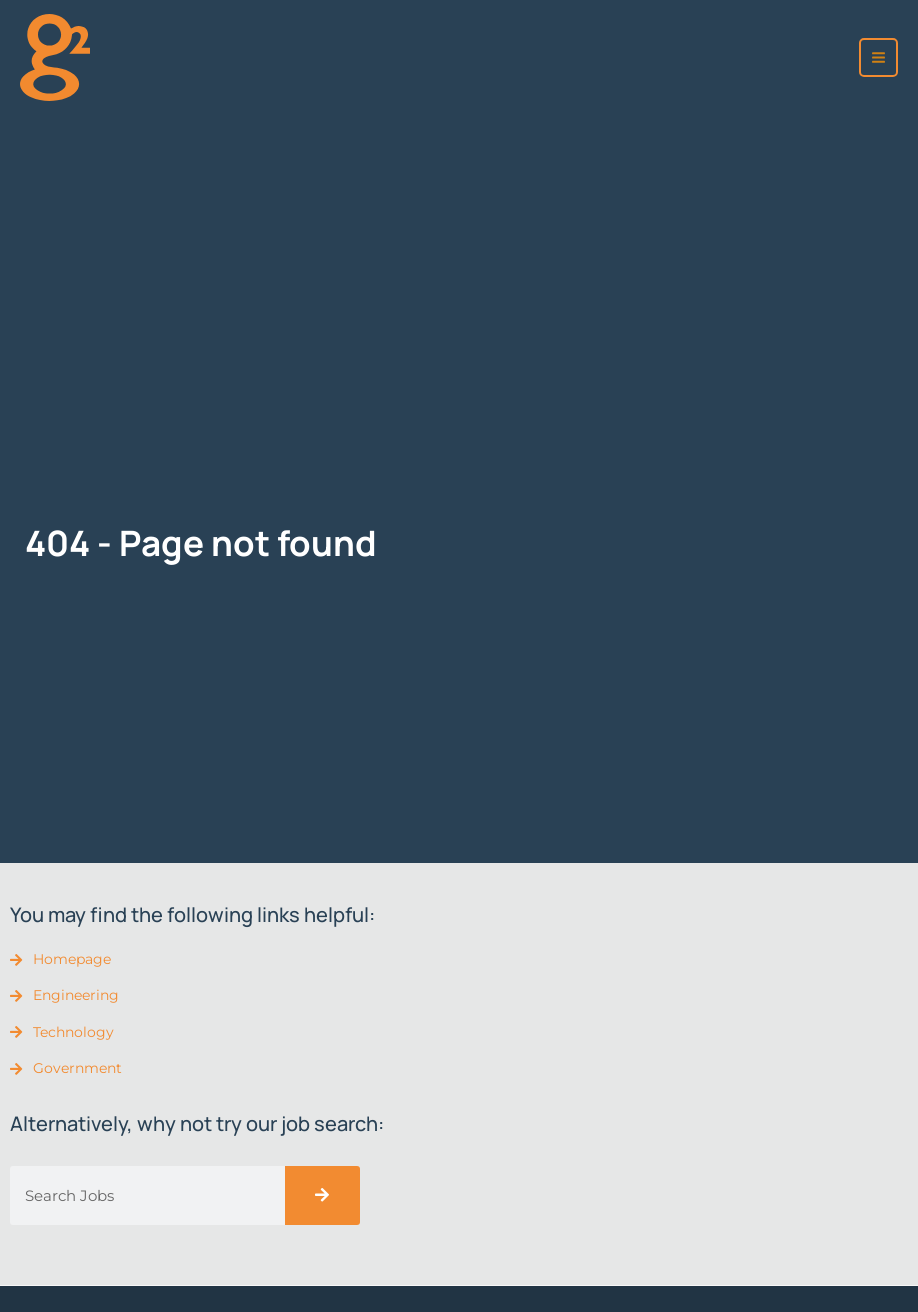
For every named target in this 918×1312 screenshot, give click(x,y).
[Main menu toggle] (879, 58)
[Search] (322, 1195)
